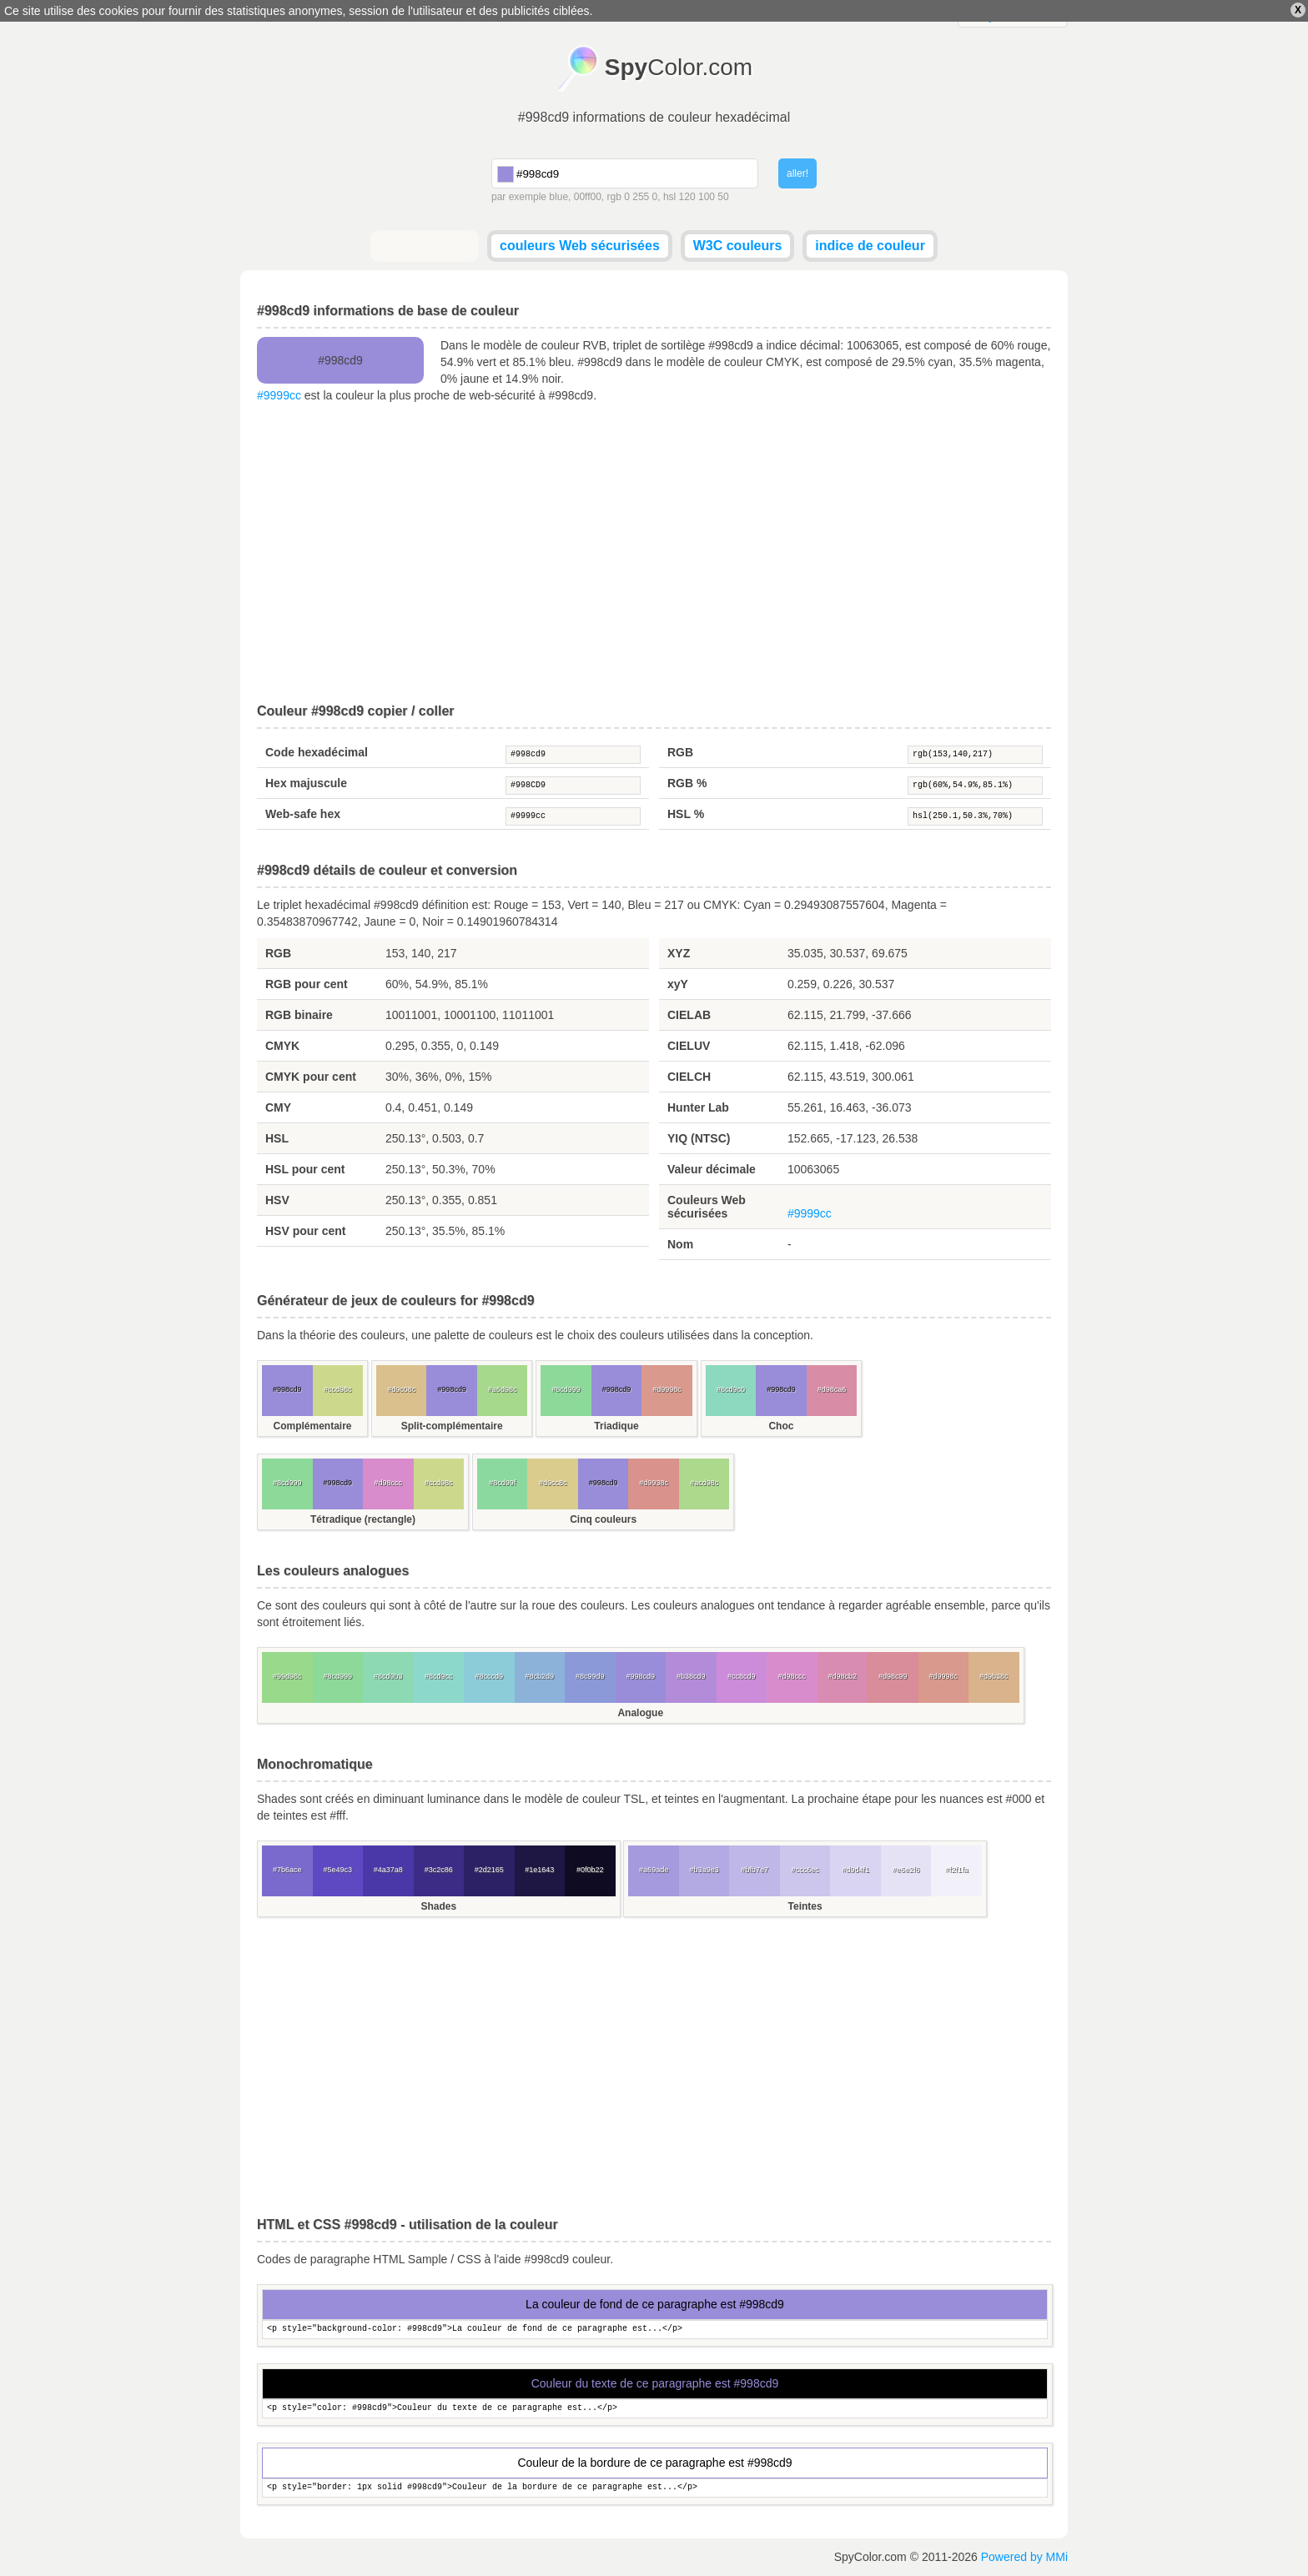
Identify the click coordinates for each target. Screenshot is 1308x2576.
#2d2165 (489, 1869)
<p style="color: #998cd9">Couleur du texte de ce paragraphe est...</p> (655, 2408)
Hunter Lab (698, 1107)
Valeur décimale (711, 1169)
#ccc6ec (805, 1869)
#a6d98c (502, 1389)
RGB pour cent (306, 984)
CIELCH (689, 1076)
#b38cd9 (691, 1676)
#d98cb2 (842, 1676)
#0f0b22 (590, 1869)
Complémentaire (312, 1426)
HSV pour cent (305, 1231)
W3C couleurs (737, 246)
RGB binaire (299, 1015)
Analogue (640, 1713)
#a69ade (653, 1869)
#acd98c (704, 1483)
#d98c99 (893, 1676)
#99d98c (287, 1676)
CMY (278, 1107)
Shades (438, 1906)
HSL (277, 1138)
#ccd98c (338, 1389)
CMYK (282, 1045)
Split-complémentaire (452, 1426)
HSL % (685, 814)
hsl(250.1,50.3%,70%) (975, 816)
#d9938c (653, 1483)
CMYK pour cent (310, 1076)
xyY (677, 984)
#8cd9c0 (731, 1389)
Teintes (805, 1906)
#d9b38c (994, 1676)
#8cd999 (566, 1389)
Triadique (616, 1426)
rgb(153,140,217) (975, 755)
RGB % (687, 783)
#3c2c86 (439, 1869)
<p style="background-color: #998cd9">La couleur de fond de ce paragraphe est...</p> (655, 2329)
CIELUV (688, 1045)
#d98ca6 (832, 1389)
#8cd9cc (439, 1676)
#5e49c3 (337, 1869)
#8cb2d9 (539, 1676)
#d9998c (667, 1389)
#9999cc (279, 395)
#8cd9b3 (388, 1676)
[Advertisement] (654, 553)
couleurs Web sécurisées (580, 246)
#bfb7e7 (754, 1869)
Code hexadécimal (316, 752)
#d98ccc (388, 1483)
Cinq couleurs (603, 1519)
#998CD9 (573, 785)
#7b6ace (287, 1869)
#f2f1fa (956, 1869)
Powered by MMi (1024, 2556)
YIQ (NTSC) (698, 1138)
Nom (680, 1244)
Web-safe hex (302, 814)
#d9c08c (401, 1389)
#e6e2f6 (906, 1869)
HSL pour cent (305, 1169)
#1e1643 (539, 1869)
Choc (780, 1426)
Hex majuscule (306, 783)
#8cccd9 (489, 1676)
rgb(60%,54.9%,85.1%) (975, 785)
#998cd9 (573, 755)
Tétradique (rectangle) (362, 1519)
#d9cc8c (553, 1483)
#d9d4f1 (855, 1869)
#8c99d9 (590, 1676)
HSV (277, 1200)
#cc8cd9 (741, 1676)
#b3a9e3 (704, 1869)
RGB (680, 752)
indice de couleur (870, 246)
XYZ (678, 953)
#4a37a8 (388, 1869)
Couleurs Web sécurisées (706, 1206)
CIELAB (689, 1015)
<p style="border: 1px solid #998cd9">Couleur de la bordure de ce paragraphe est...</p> (655, 2488)
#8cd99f (502, 1483)
